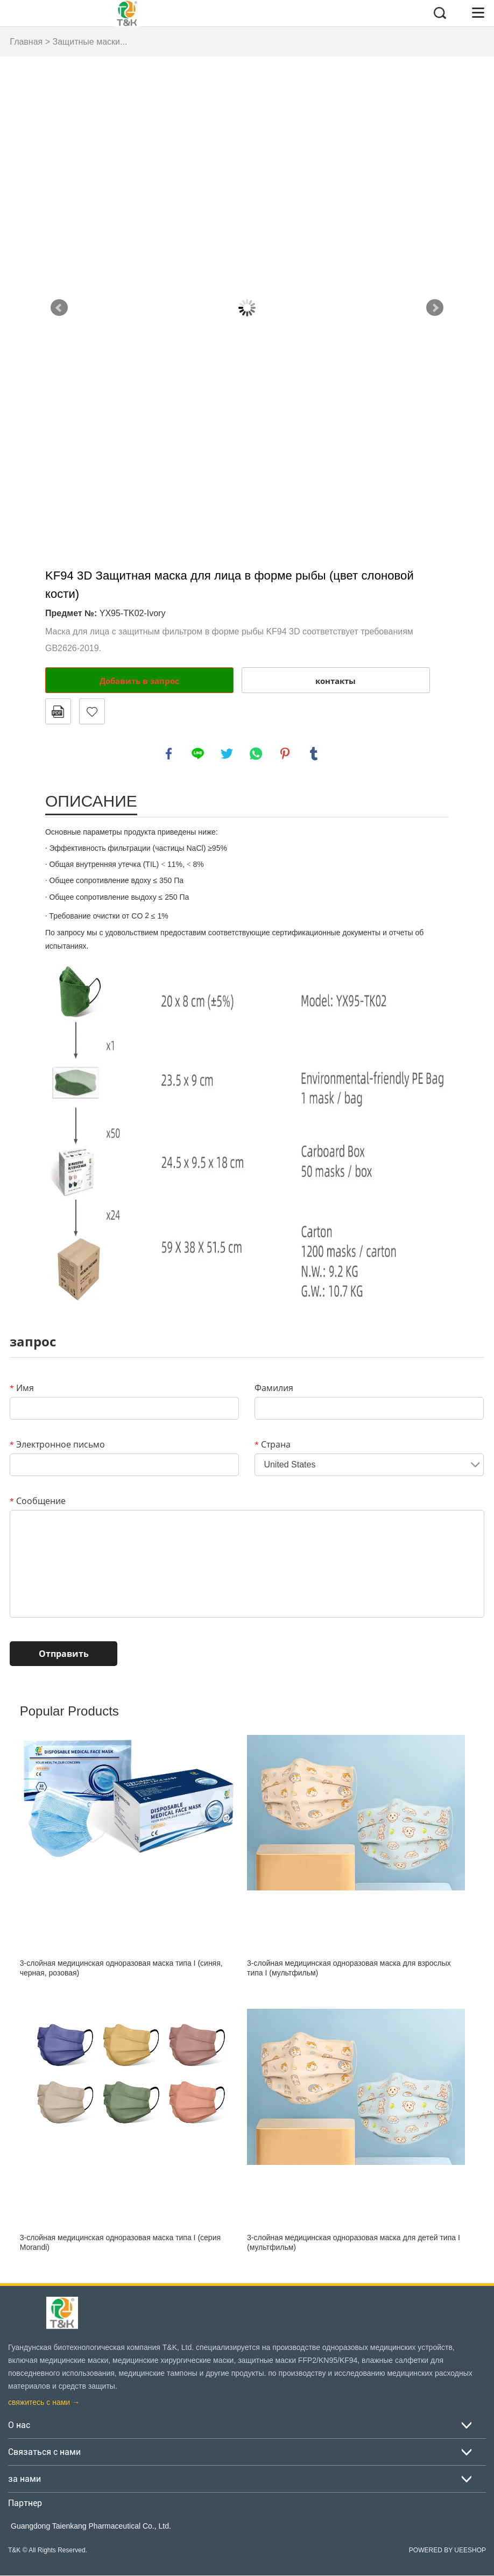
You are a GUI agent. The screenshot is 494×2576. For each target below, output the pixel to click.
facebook (169, 754)
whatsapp (256, 754)
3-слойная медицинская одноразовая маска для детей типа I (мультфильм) (353, 2243)
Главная (26, 41)
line (198, 754)
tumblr (314, 754)
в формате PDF (58, 711)
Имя (22, 1388)
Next (434, 307)
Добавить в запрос (139, 680)
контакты (335, 680)
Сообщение (38, 1501)
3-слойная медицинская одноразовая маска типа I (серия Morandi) (120, 2243)
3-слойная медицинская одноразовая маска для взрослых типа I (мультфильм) (349, 1969)
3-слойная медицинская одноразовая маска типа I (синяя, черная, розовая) (121, 1969)
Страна (273, 1445)
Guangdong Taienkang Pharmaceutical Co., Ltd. (91, 2526)
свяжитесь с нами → (44, 2402)
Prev (59, 307)
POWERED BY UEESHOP (447, 2550)
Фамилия (274, 1388)
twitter (227, 754)
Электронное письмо (57, 1445)
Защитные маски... (90, 41)
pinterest (285, 754)
